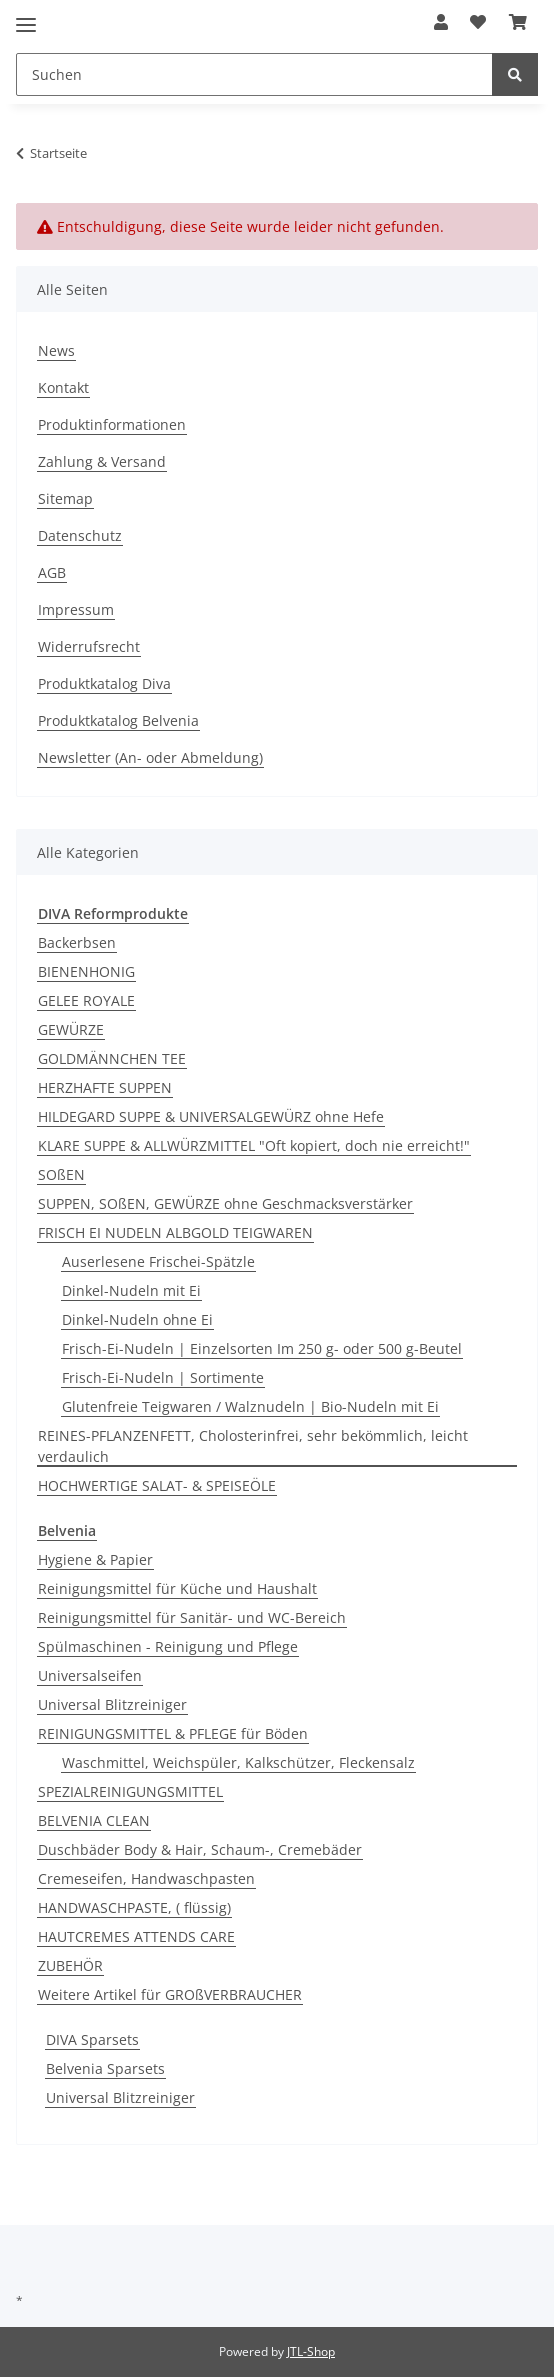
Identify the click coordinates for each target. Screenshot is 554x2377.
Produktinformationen (112, 424)
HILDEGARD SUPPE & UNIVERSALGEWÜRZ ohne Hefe (211, 1116)
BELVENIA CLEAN (94, 1820)
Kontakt (63, 387)
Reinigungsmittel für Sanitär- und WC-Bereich (192, 1617)
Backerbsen (77, 942)
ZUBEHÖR (70, 1965)
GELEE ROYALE (86, 1000)
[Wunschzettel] (478, 22)
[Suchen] (254, 74)
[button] (441, 22)
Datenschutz (80, 535)
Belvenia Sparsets (105, 2068)
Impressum (76, 609)
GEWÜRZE (71, 1029)
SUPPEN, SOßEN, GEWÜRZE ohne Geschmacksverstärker (225, 1203)
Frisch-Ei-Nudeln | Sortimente (163, 1377)
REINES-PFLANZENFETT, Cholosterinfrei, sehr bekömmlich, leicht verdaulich (253, 1446)
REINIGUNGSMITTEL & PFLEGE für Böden (173, 1733)
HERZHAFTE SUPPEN (105, 1087)
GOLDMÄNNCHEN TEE (112, 1058)
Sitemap (65, 498)
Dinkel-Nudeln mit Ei (131, 1290)
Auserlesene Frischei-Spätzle (158, 1261)
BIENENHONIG (86, 971)
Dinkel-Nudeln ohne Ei (137, 1319)
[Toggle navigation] (26, 16)
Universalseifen (90, 1675)
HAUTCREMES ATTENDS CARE (136, 1936)
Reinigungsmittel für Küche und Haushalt (177, 1588)
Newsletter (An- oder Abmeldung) (150, 757)
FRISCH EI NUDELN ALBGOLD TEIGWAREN (175, 1232)
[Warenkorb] (518, 22)
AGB (52, 572)
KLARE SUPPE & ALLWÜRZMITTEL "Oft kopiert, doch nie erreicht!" (254, 1145)
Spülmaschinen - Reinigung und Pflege (168, 1646)
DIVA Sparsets (92, 2039)
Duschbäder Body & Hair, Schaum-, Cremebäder (200, 1849)
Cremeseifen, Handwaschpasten (146, 1878)
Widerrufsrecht (89, 646)
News (56, 350)
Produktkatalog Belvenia (118, 720)
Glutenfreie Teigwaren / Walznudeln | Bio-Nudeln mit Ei (250, 1406)
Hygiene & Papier (95, 1559)
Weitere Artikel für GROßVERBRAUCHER (170, 1994)
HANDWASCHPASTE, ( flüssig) (134, 1907)
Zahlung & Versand (102, 461)
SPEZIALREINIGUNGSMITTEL (130, 1791)
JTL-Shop (311, 2351)
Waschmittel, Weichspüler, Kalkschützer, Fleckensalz (238, 1762)
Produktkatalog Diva (104, 683)
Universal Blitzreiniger (112, 1704)
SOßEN (61, 1174)
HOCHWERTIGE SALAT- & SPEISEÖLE (157, 1485)
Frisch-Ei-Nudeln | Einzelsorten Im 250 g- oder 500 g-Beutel (262, 1348)
